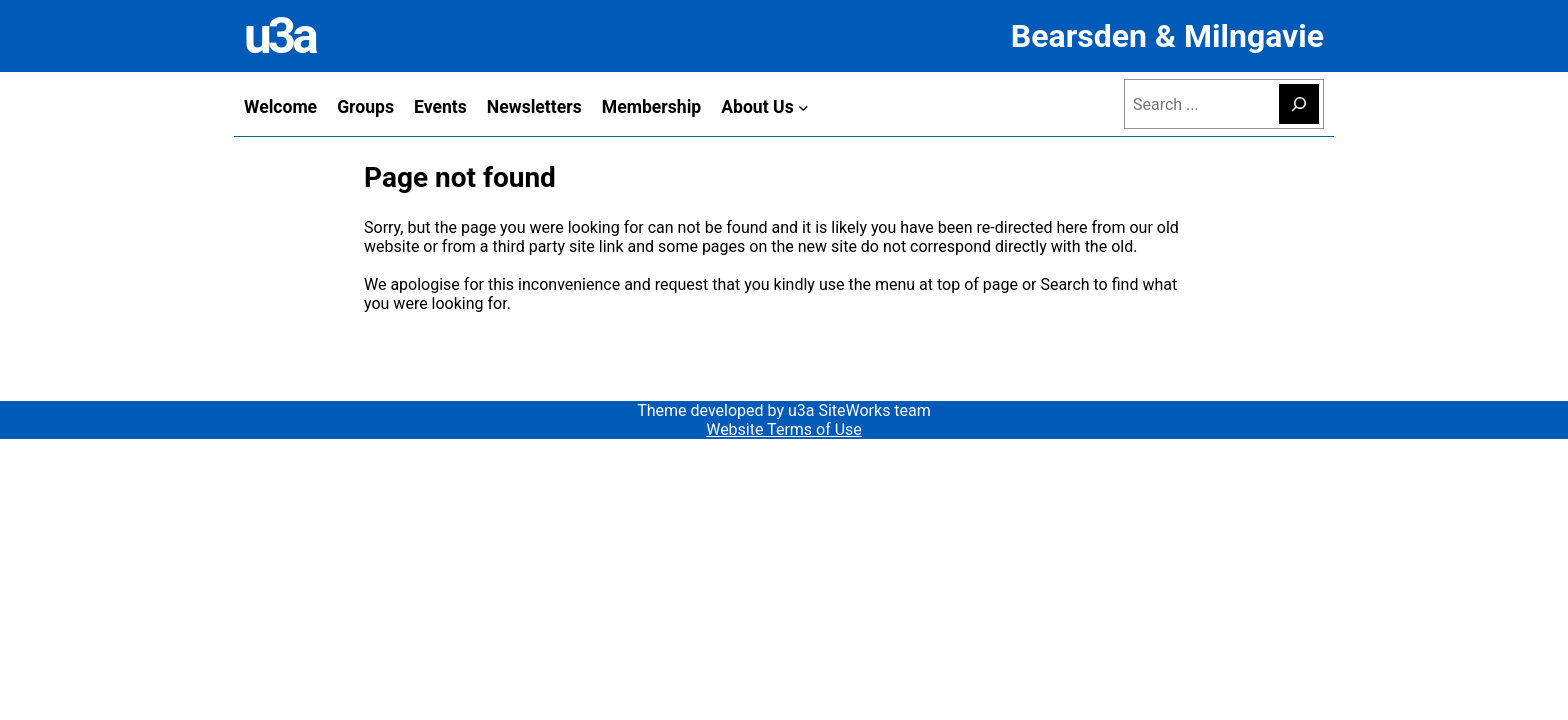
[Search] (1299, 104)
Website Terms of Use (784, 429)
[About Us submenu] (803, 106)
